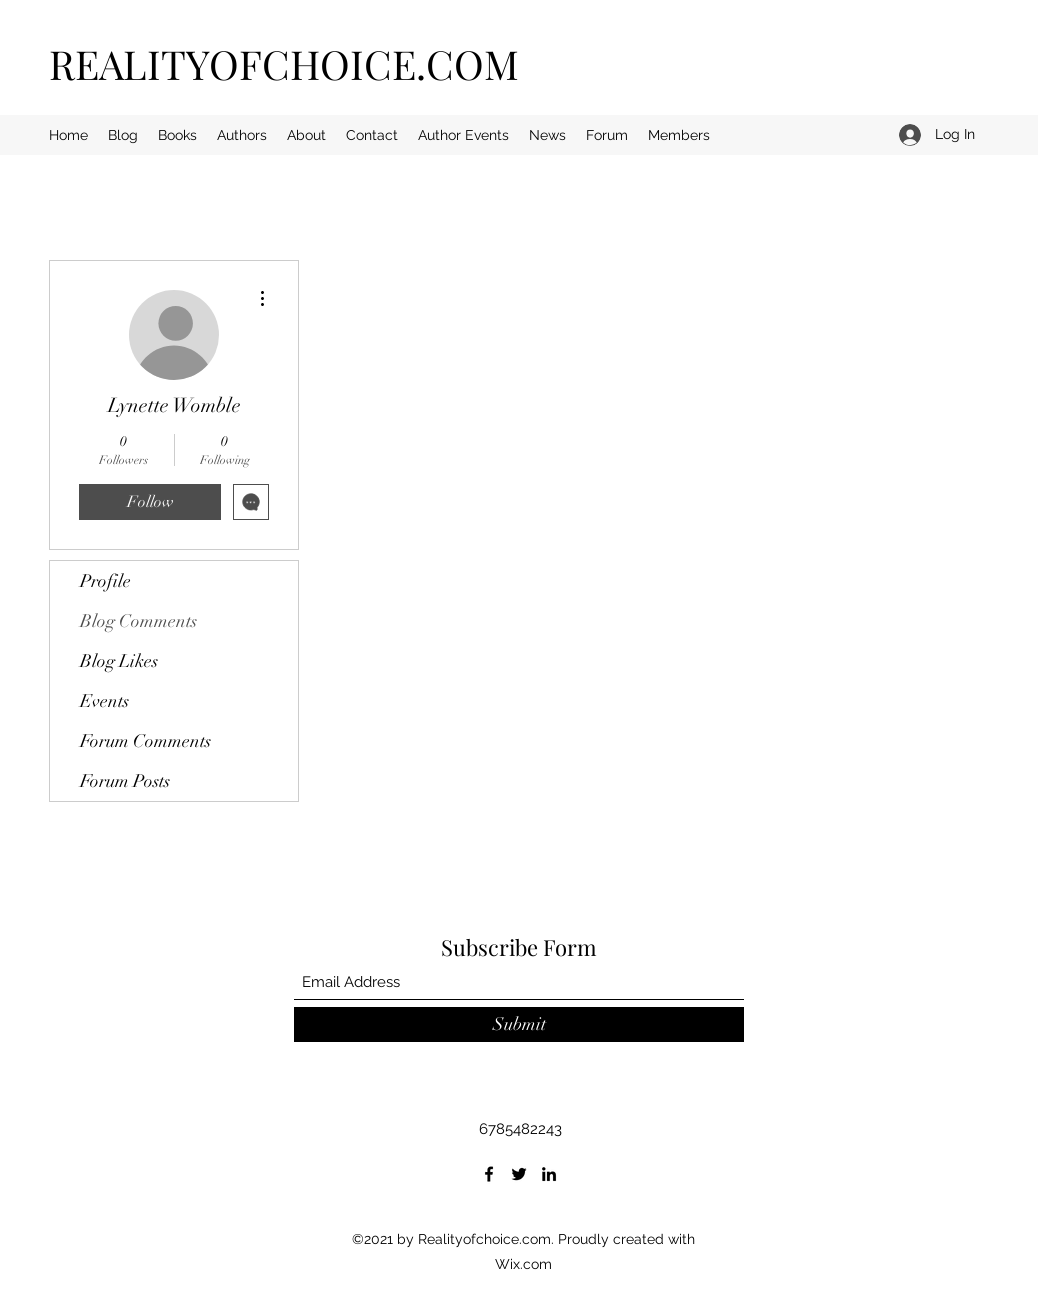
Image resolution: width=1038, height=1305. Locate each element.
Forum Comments (145, 741)
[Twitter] (519, 1174)
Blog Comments (138, 621)
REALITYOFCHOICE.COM (284, 63)
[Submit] (519, 1024)
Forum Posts (125, 781)
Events (104, 701)
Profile (105, 581)
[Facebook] (489, 1174)
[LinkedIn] (549, 1174)
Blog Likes (119, 661)
